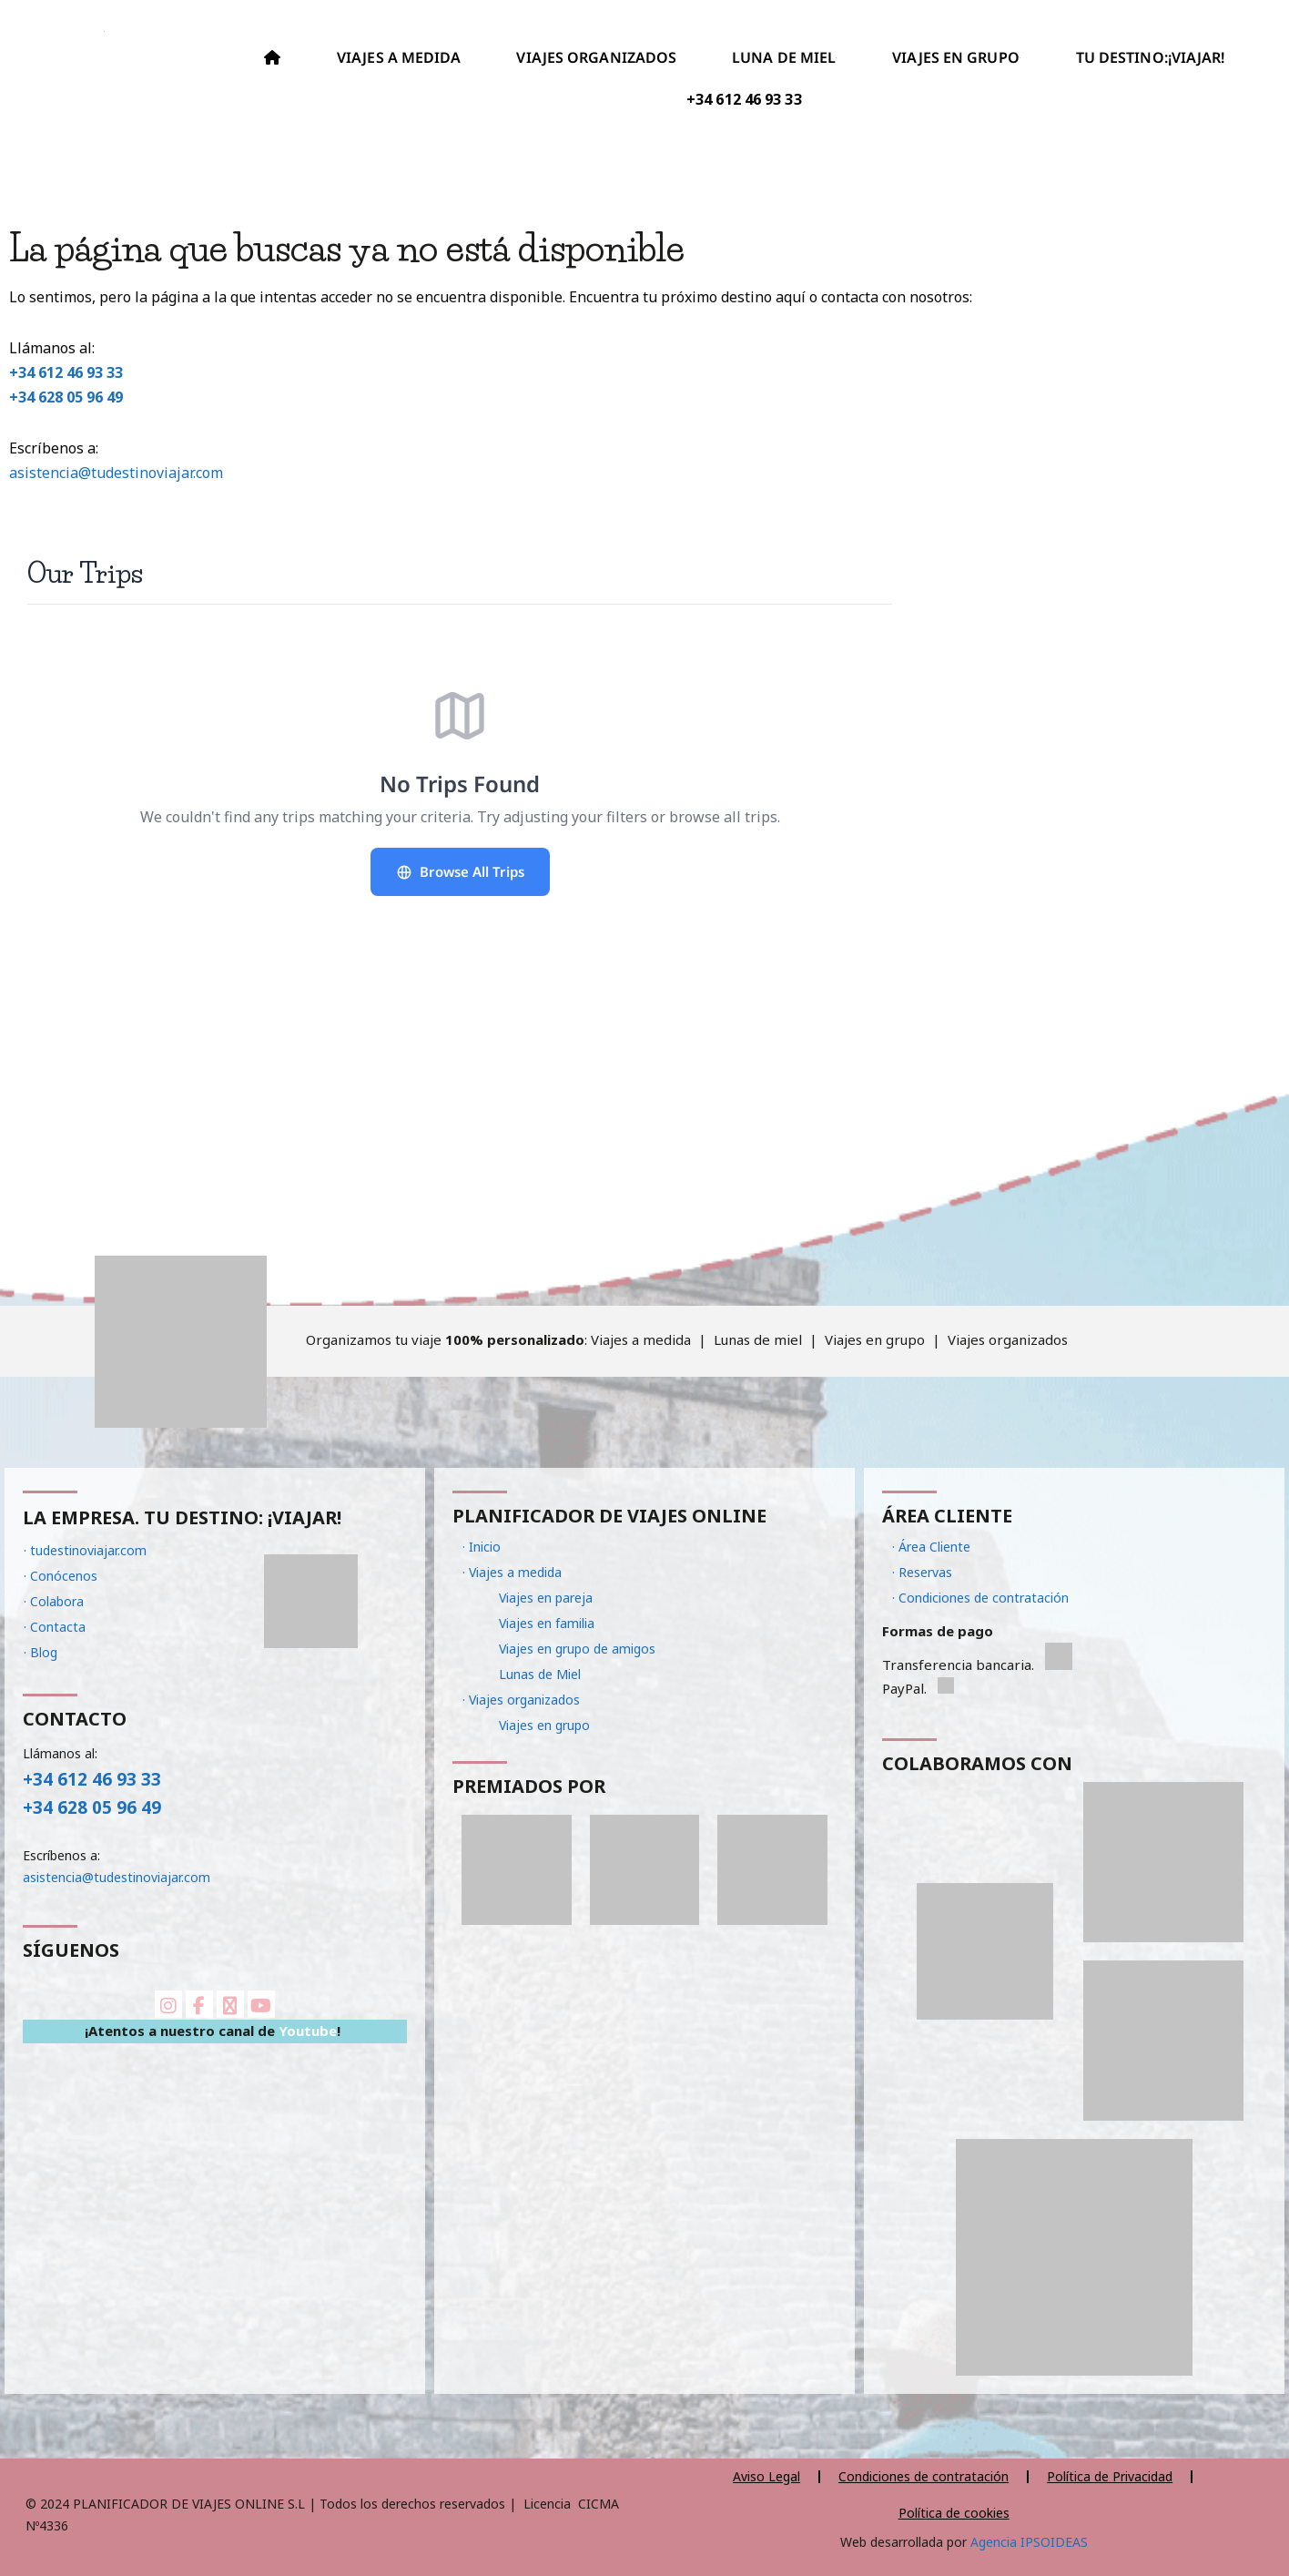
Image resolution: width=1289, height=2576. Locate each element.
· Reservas (922, 1572)
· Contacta (55, 1626)
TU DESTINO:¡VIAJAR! (1150, 57)
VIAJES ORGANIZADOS (596, 57)
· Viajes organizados (521, 1699)
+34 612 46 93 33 (66, 372)
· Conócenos (60, 1575)
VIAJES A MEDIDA (399, 57)
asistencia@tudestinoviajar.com (116, 473)
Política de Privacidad (1109, 2476)
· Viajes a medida (512, 1572)
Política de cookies (954, 2512)
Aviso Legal (766, 2476)
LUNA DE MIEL (784, 57)
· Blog (40, 1652)
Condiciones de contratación (923, 2476)
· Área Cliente (931, 1546)
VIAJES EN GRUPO (956, 57)
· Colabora (54, 1601)
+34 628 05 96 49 (66, 397)
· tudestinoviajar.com (85, 1550)
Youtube (308, 2030)
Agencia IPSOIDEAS (1027, 2542)
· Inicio (481, 1546)
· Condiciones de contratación (980, 1597)
